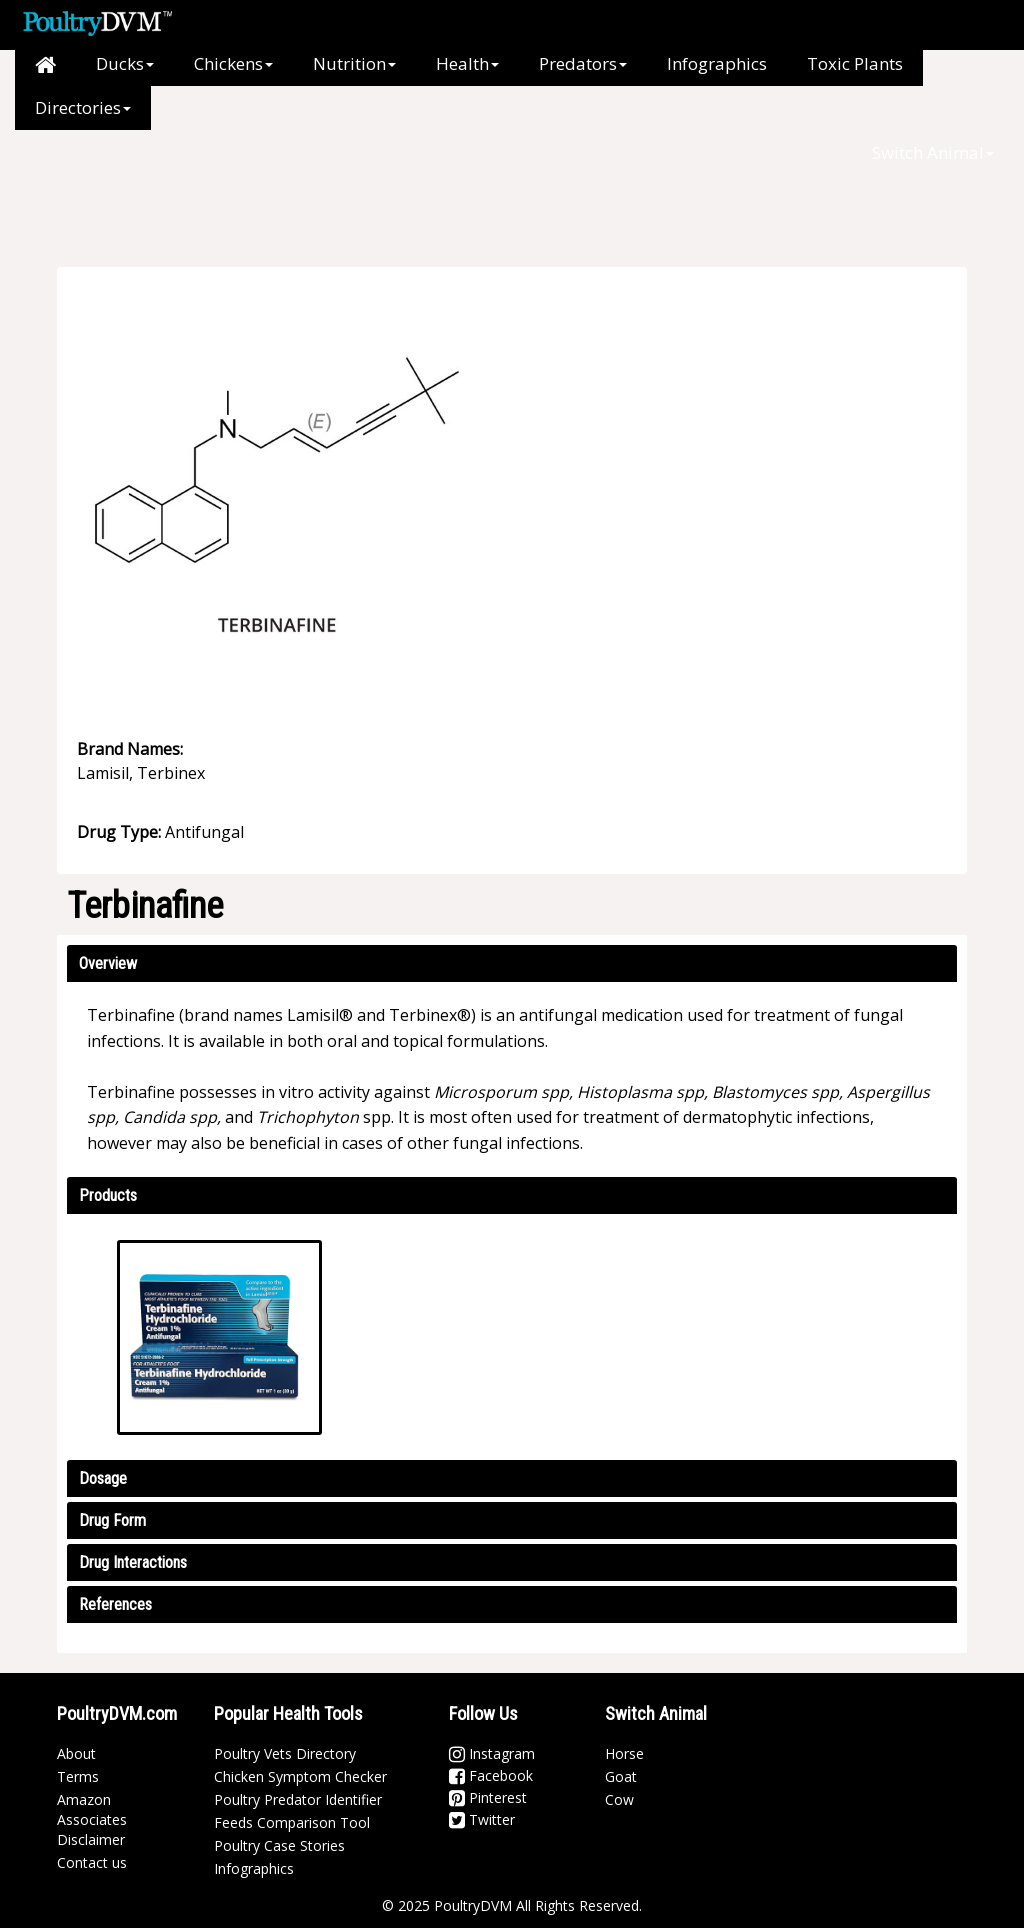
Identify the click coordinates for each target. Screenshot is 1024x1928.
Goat (621, 1776)
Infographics (717, 63)
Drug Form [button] (112, 1520)
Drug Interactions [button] (133, 1562)
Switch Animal (933, 152)
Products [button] (108, 1195)
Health (467, 63)
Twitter (482, 1819)
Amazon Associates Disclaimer (92, 1819)
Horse (624, 1753)
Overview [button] (108, 963)
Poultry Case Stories (279, 1845)
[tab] (512, 963)
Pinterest (488, 1797)
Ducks (125, 63)
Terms (78, 1776)
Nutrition (354, 63)
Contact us (92, 1862)
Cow (619, 1799)
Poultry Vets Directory (285, 1753)
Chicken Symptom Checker (300, 1776)
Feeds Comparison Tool (292, 1822)
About (76, 1753)
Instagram (492, 1753)
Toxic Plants (855, 63)
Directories (83, 107)
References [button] (115, 1604)
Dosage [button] (103, 1478)
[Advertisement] (452, 175)
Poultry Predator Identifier (298, 1799)
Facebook (491, 1775)
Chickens (233, 63)
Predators (583, 63)
